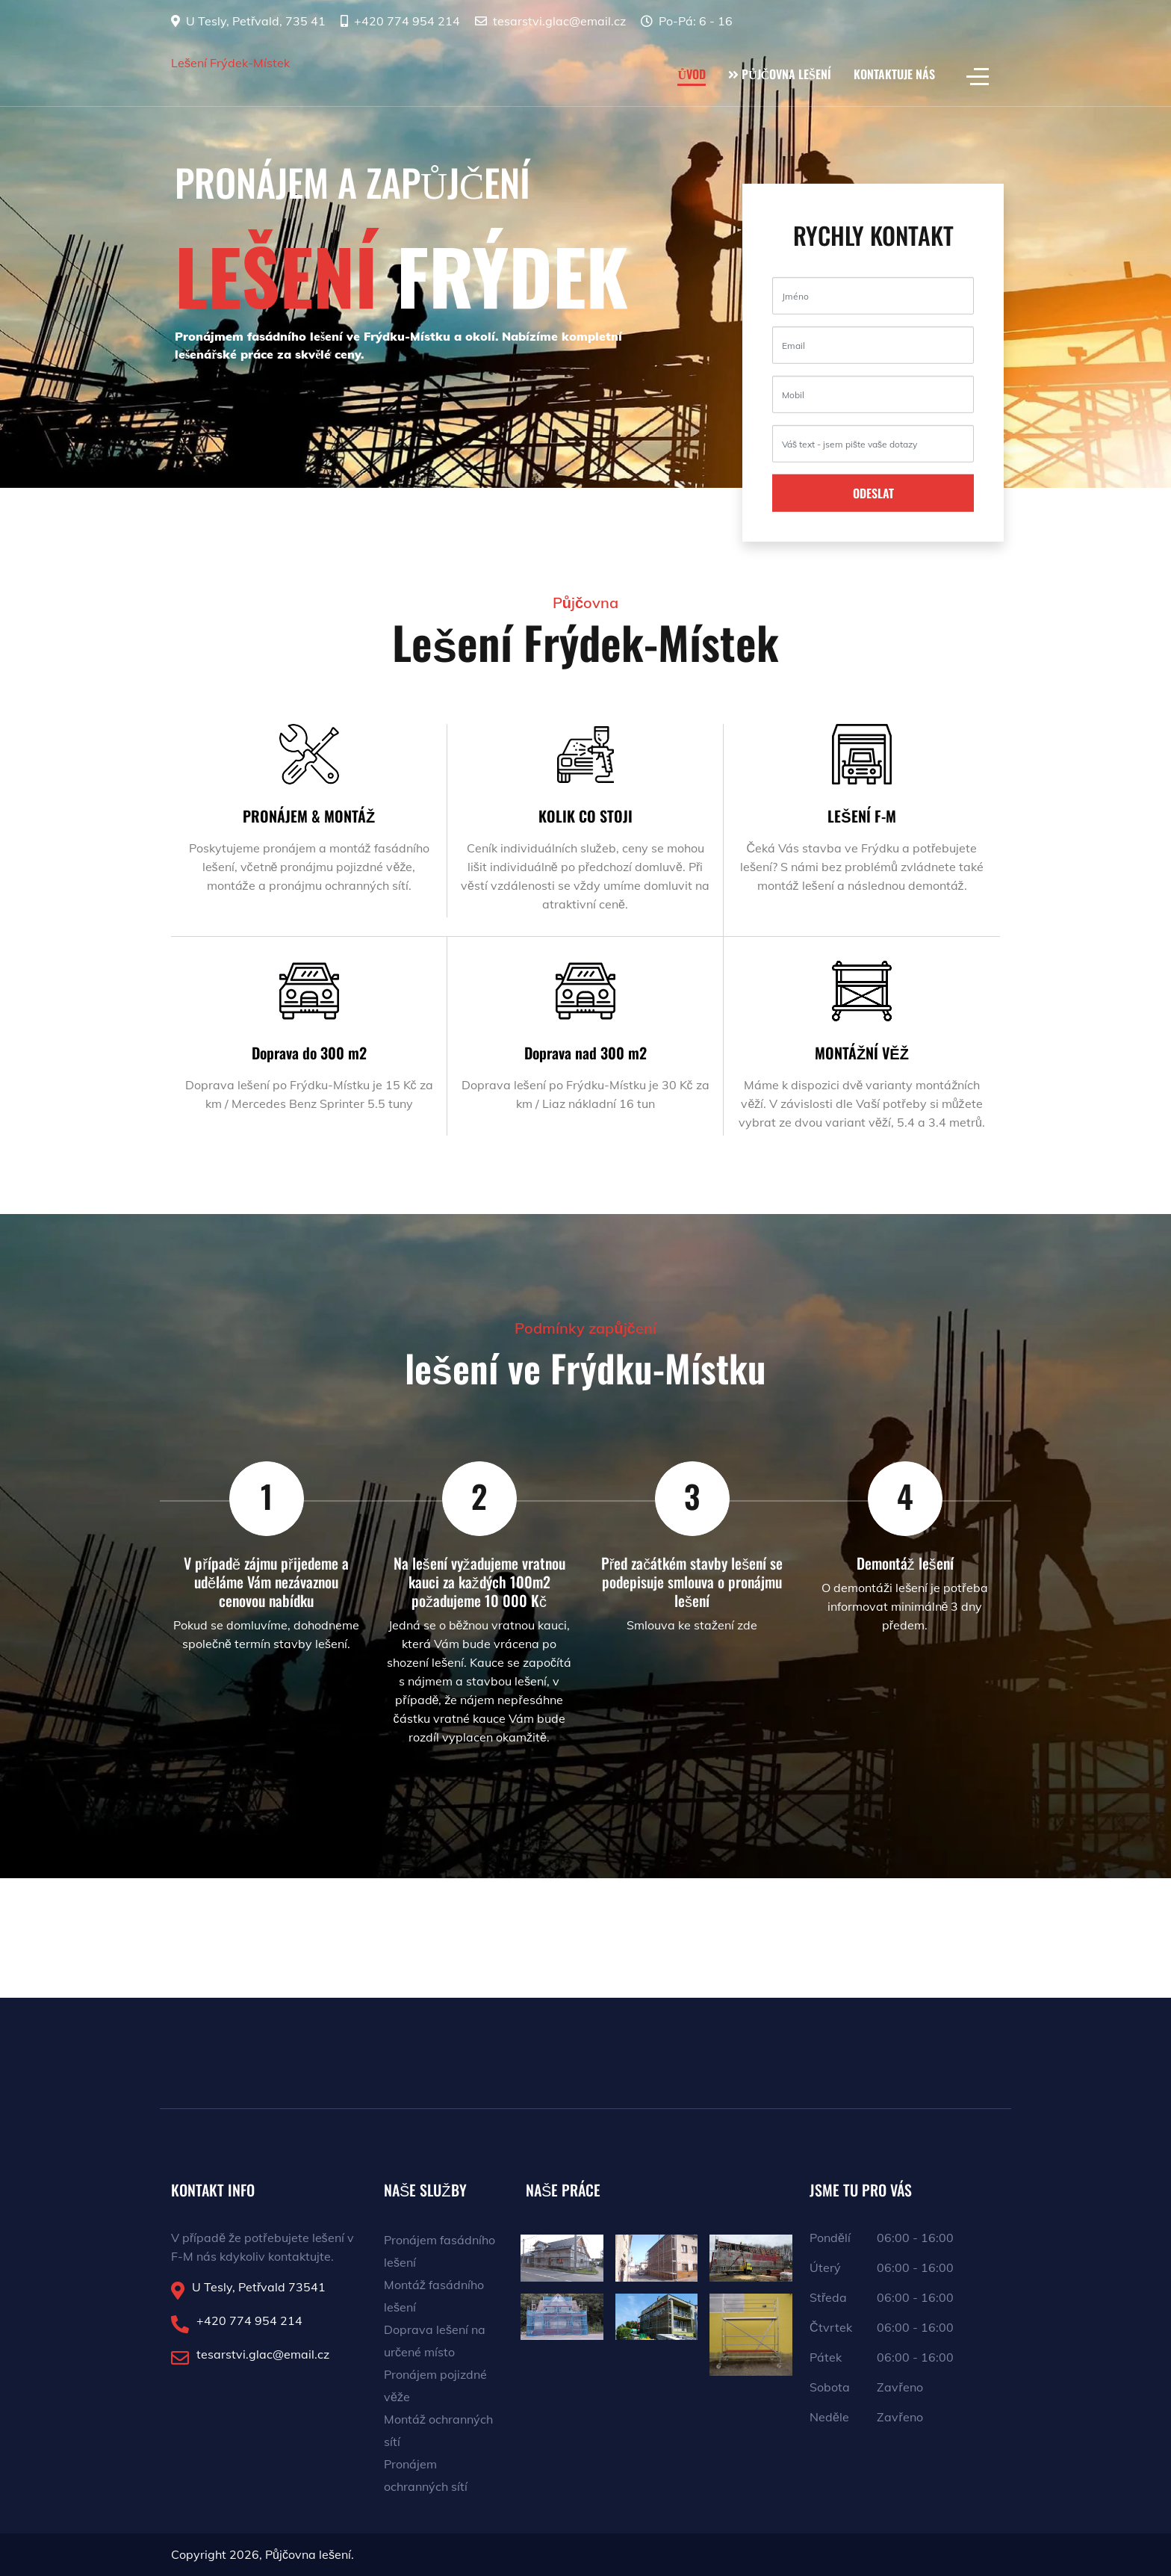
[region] (585, 244)
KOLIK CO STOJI (585, 816)
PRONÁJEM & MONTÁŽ (309, 816)
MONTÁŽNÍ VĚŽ (862, 1052)
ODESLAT (873, 493)
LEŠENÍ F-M (861, 816)
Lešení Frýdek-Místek (230, 62)
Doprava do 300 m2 (309, 1052)
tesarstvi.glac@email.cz (559, 20)
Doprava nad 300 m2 (585, 1052)
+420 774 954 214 (407, 20)
